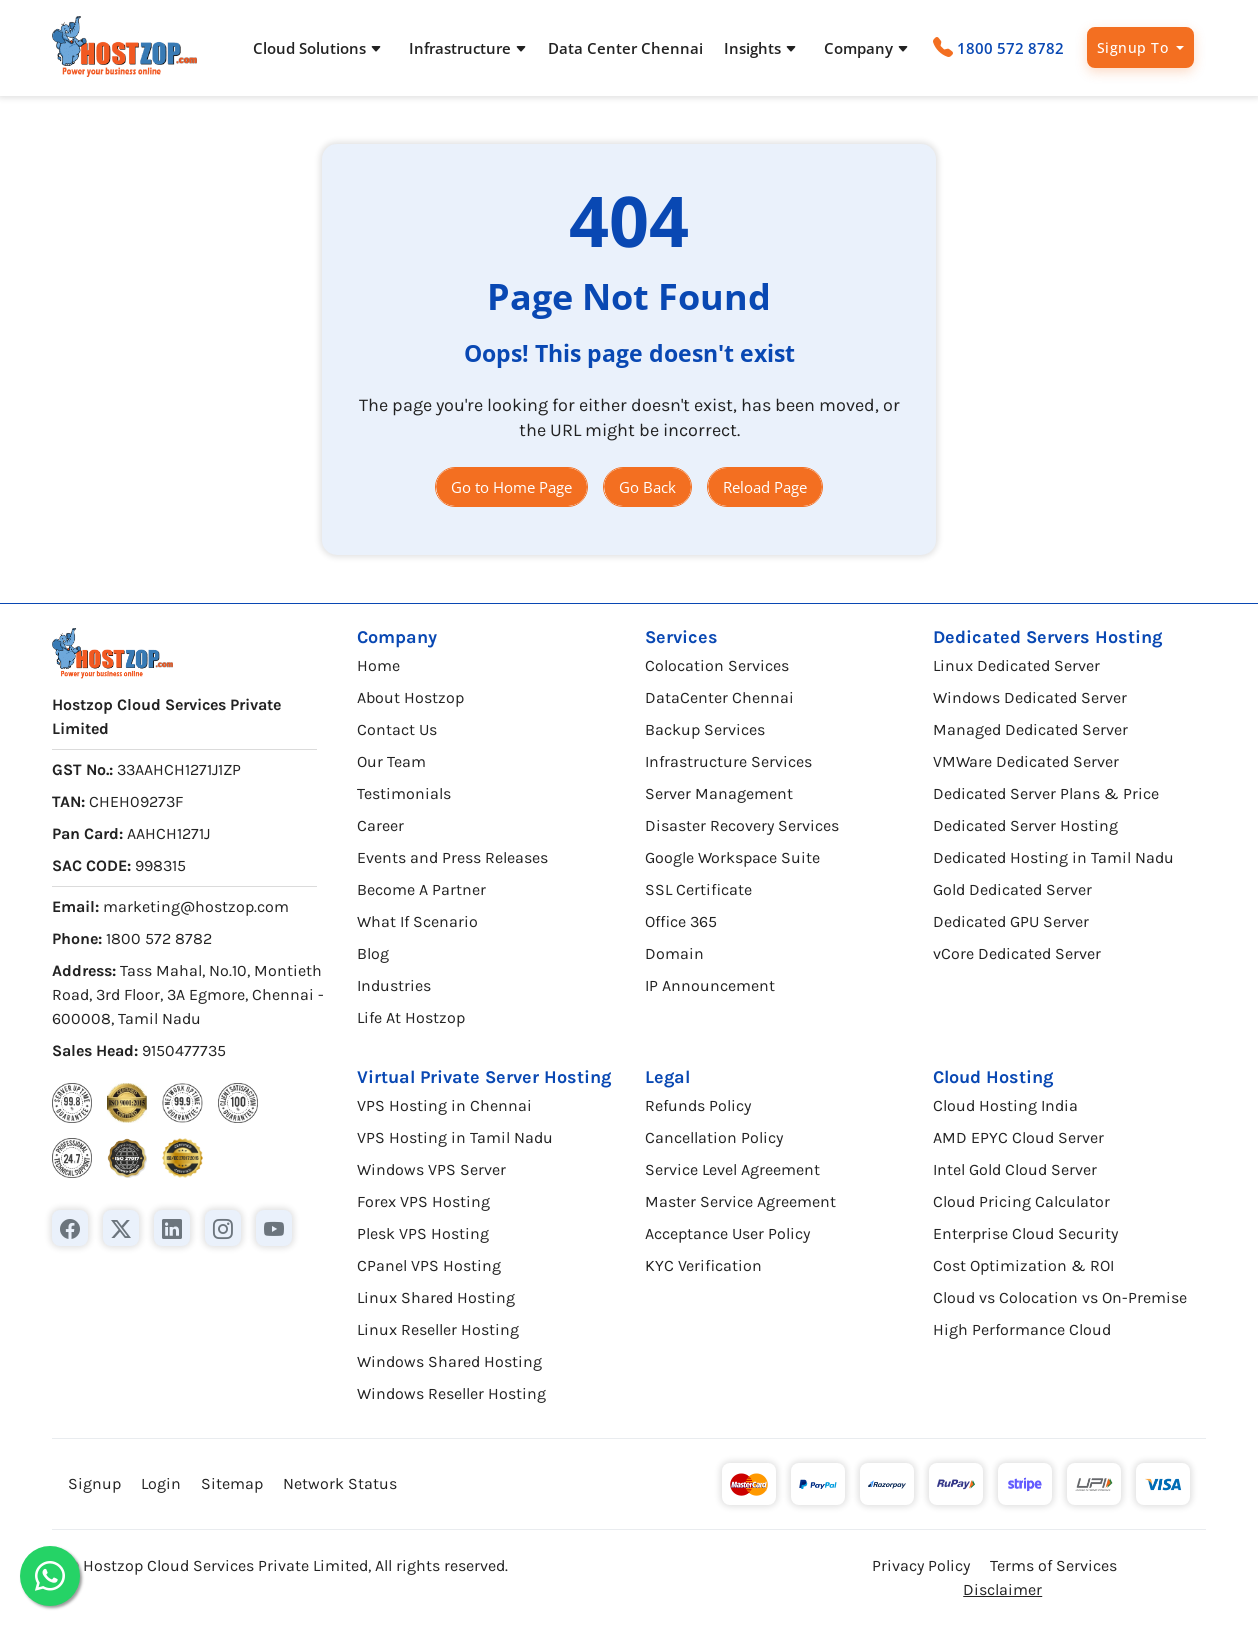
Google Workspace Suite (732, 857)
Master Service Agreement (740, 1201)
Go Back (647, 487)
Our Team (391, 761)
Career (380, 825)
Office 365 (681, 921)
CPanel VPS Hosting (429, 1265)
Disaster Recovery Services (742, 825)
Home (378, 665)
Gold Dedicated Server (1012, 889)
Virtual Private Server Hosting (484, 1077)
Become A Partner (421, 889)
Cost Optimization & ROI (1023, 1265)
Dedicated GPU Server (1011, 921)
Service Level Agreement (732, 1169)
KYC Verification (703, 1265)
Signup (94, 1483)
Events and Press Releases (452, 857)
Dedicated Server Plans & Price (1046, 793)
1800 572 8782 (1010, 48)
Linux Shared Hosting (436, 1297)
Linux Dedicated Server (1016, 665)
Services (681, 637)
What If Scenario (417, 921)
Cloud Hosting (993, 1077)
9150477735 (184, 1050)
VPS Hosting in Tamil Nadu (455, 1137)
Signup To (1135, 47)
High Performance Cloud (1022, 1329)
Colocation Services (717, 665)
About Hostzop (410, 697)
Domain (674, 953)
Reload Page (765, 487)
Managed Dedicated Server (1030, 729)
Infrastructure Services (728, 761)
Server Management (719, 793)
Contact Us (397, 729)
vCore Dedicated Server (1017, 953)
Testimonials (404, 793)
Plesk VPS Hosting (423, 1233)
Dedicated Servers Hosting (1047, 637)
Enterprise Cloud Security (1025, 1233)
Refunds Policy (698, 1105)
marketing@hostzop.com (196, 906)
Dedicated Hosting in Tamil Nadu (1053, 857)
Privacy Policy (921, 1565)
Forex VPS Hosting (423, 1201)
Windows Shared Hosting (449, 1361)
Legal (667, 1077)
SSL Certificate (698, 889)
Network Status (340, 1483)
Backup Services (705, 729)
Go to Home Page (511, 487)
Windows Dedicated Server (1030, 697)
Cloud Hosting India (1005, 1105)
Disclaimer (1002, 1589)
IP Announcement (710, 985)
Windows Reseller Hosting (451, 1393)
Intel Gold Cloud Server (1015, 1169)
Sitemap (232, 1483)
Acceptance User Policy (727, 1233)
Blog (373, 953)
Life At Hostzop (411, 1017)
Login (161, 1483)
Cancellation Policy (714, 1137)
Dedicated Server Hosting (1025, 825)
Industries (394, 985)
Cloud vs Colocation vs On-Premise (1060, 1297)
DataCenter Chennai (719, 697)
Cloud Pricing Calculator (1021, 1201)
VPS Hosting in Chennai (444, 1105)
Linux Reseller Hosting (438, 1329)
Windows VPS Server (431, 1169)
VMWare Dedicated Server (1026, 761)
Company (397, 637)
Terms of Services (1053, 1565)
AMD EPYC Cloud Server (1018, 1137)
